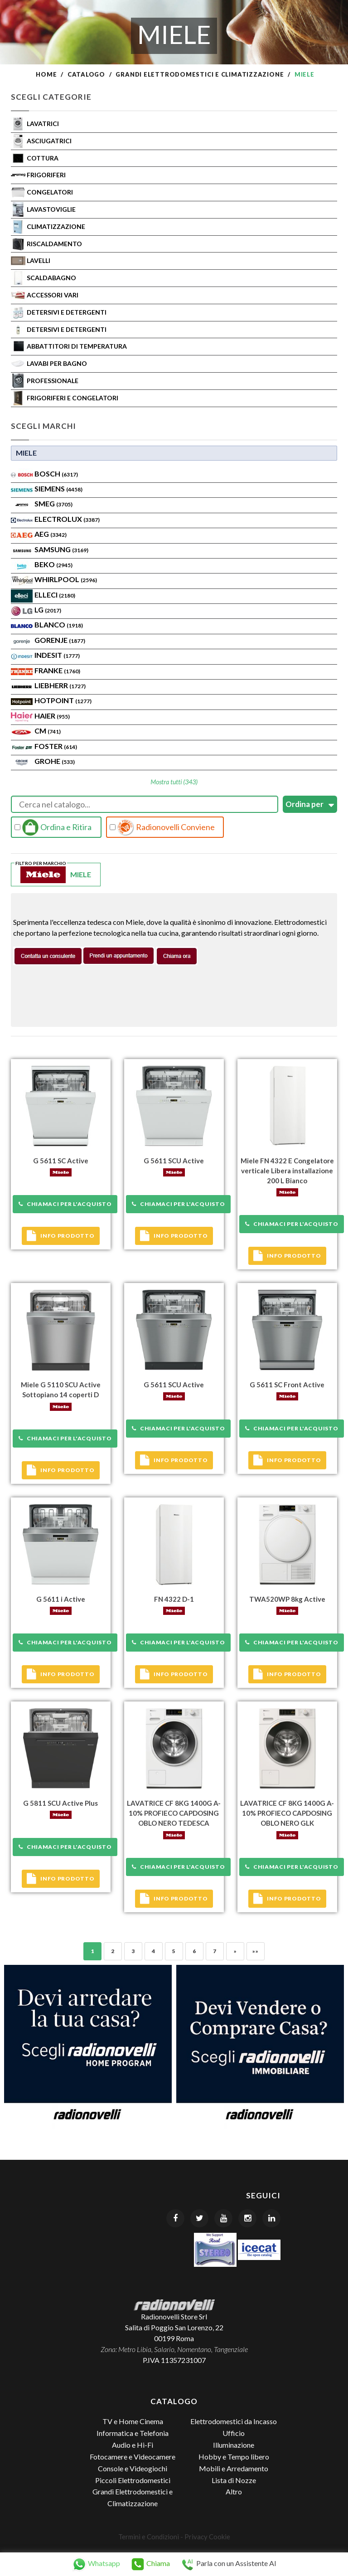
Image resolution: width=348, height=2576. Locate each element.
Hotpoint (63, 700)
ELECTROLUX (67, 519)
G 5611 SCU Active (174, 1161)
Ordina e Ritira (53, 827)
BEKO (53, 564)
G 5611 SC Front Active (287, 1384)
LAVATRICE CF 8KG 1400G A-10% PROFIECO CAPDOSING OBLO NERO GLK (287, 1813)
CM (47, 730)
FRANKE (57, 670)
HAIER (52, 715)
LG (47, 609)
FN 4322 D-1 (174, 1598)
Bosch (56, 473)
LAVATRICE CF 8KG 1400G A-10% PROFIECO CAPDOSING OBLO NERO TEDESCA (174, 1813)
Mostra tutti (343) (174, 782)
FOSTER (55, 746)
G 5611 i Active (60, 1598)
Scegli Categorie (51, 97)
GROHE (54, 761)
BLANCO (58, 624)
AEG (50, 534)
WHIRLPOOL (65, 579)
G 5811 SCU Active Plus (60, 1803)
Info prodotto (60, 1235)
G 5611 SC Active (60, 1161)
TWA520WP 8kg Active (287, 1598)
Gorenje (59, 640)
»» (255, 1950)
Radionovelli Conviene (162, 827)
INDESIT (57, 655)
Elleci (54, 594)
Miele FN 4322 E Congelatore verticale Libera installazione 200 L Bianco (287, 1171)
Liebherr (60, 685)
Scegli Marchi (43, 426)
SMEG (53, 503)
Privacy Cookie (207, 2536)
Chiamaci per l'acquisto (65, 1204)
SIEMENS (58, 488)
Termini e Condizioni (148, 2536)
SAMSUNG (61, 549)
